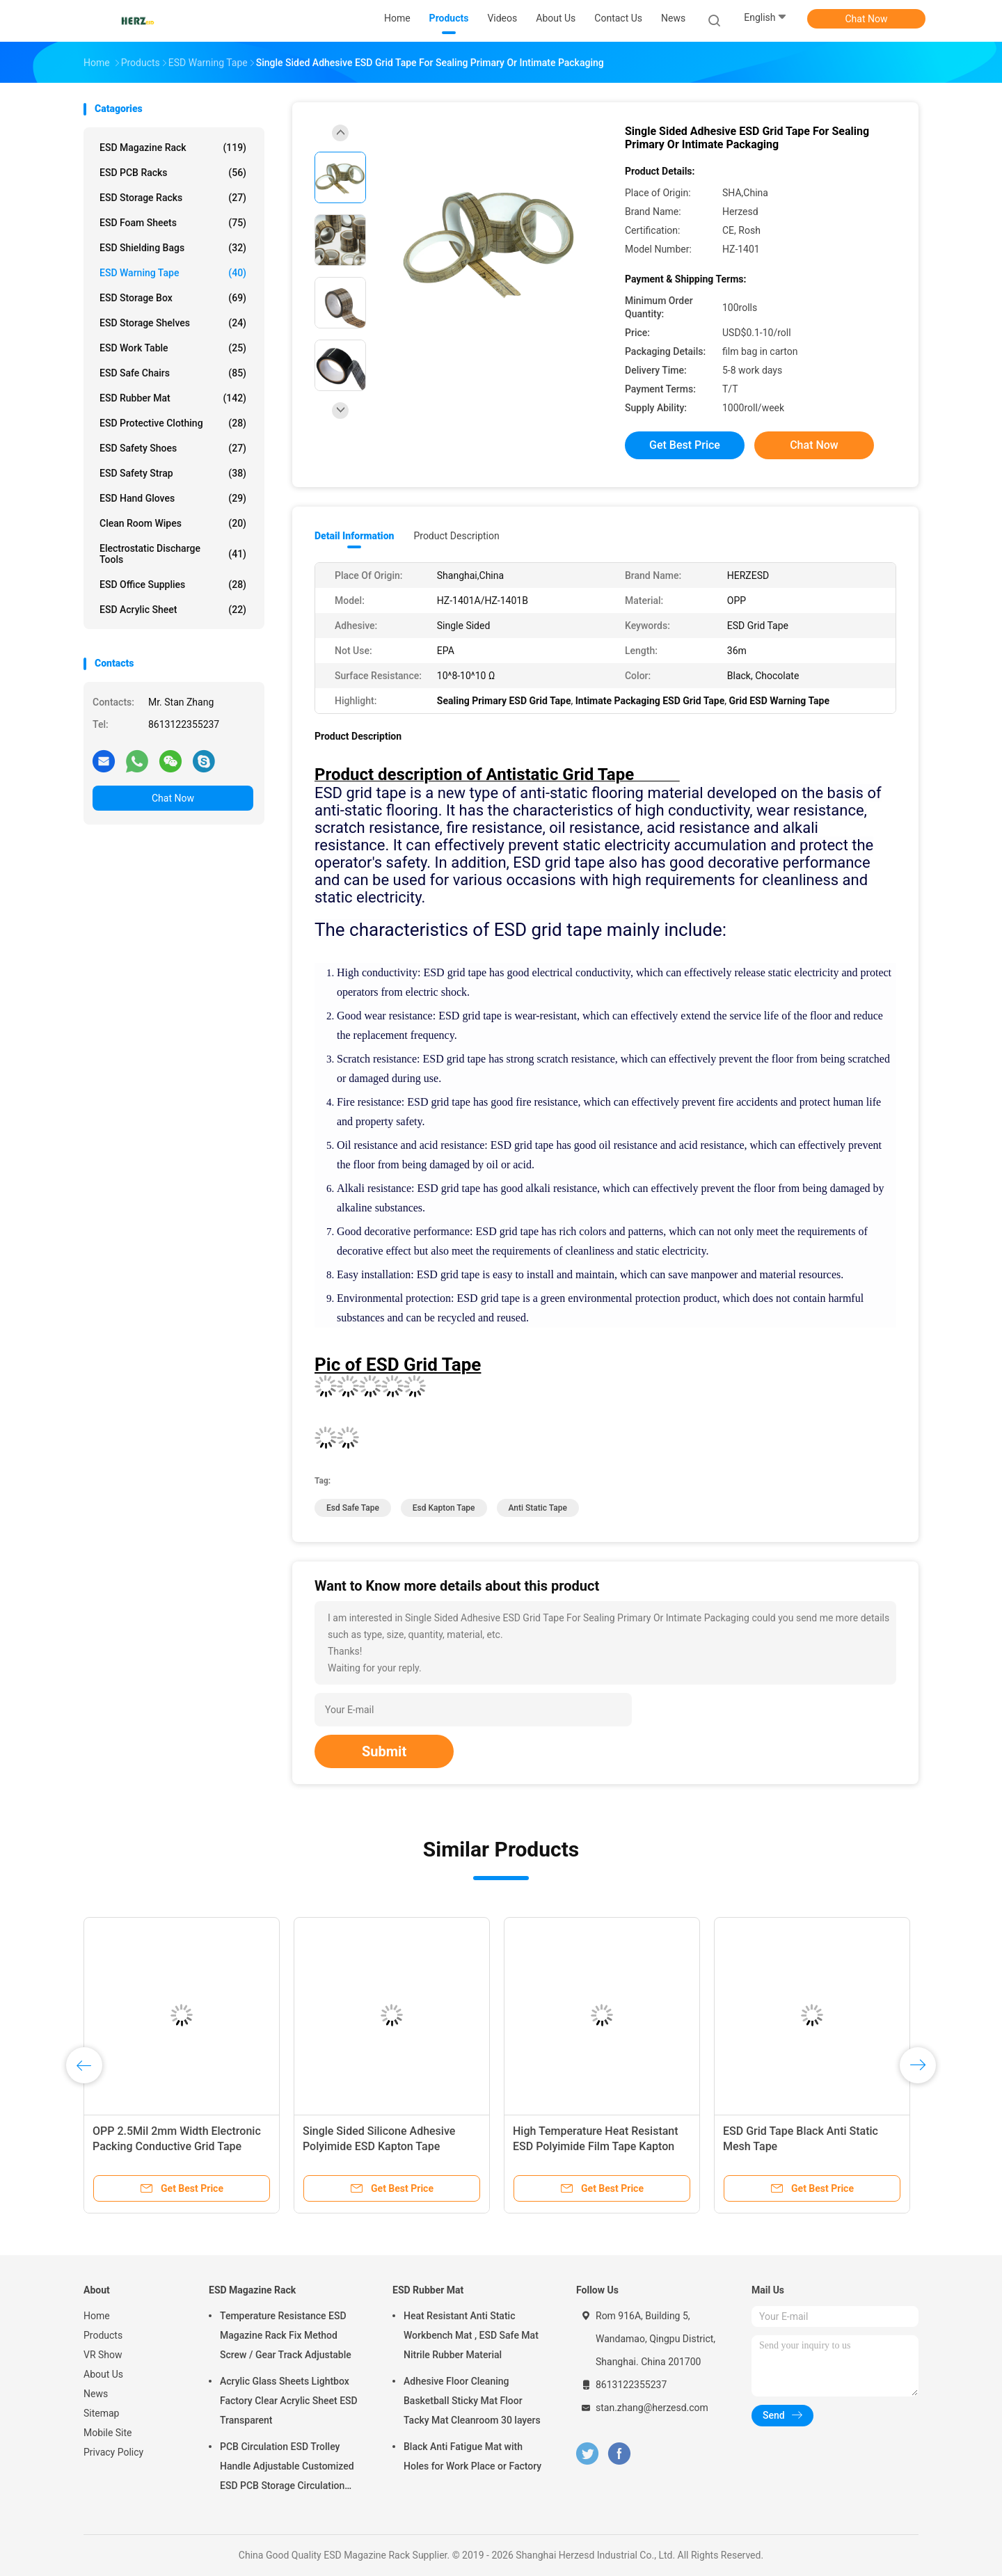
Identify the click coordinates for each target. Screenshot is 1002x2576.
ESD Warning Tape (173, 273)
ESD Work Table (173, 348)
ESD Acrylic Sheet (173, 610)
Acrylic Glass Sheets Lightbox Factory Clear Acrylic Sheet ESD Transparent (289, 2401)
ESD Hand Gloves (173, 498)
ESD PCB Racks (173, 173)
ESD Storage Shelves (173, 323)
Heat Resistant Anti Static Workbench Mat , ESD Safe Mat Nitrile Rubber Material (471, 2335)
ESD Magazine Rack (173, 147)
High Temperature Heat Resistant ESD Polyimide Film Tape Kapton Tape (595, 2146)
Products (103, 2335)
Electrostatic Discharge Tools (173, 554)
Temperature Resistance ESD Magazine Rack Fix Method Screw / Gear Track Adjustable (285, 2335)
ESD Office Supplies (173, 584)
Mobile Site (108, 2432)
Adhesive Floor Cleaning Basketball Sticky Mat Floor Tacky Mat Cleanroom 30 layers (472, 2401)
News (96, 2393)
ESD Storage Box (173, 298)
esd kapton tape (444, 1508)
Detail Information (354, 535)
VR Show (103, 2354)
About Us (103, 2374)
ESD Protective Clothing (173, 423)
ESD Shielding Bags (173, 248)
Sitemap (101, 2413)
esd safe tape (352, 1508)
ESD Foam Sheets (173, 223)
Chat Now (866, 18)
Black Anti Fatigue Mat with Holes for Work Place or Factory (472, 2456)
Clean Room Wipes (173, 523)
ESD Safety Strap (173, 473)
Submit (384, 1751)
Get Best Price (684, 445)
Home (97, 2315)
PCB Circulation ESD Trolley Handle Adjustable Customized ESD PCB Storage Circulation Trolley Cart (287, 2468)
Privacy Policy (113, 2452)
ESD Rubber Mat (173, 398)
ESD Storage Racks (173, 198)
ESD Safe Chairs (173, 373)
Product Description (456, 535)
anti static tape (538, 1508)
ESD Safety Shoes (173, 448)
